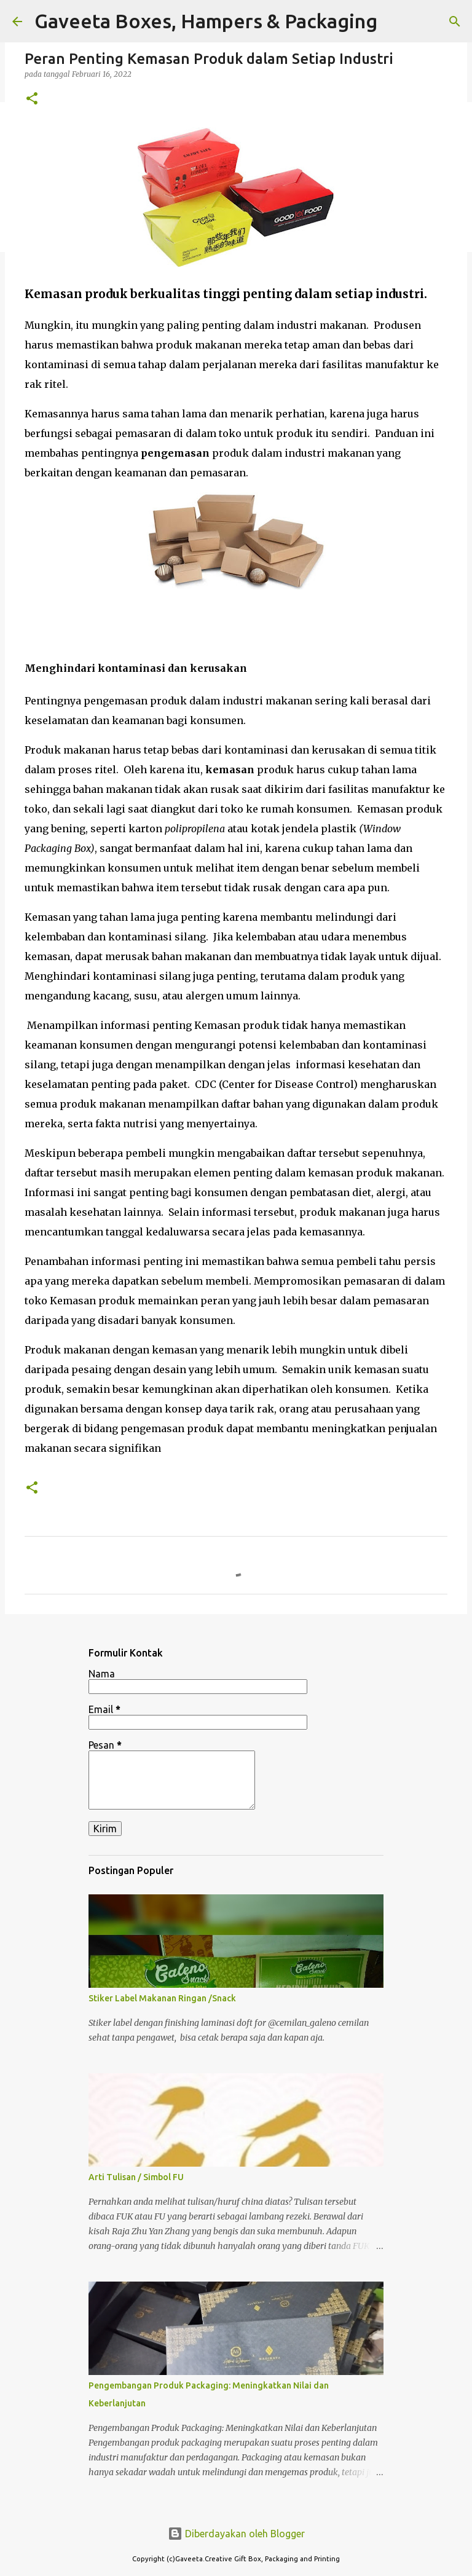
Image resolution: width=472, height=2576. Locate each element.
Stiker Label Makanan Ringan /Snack (162, 1998)
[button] (32, 99)
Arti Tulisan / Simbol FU (136, 2177)
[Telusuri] (454, 21)
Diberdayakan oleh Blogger (236, 2533)
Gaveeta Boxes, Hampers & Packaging (205, 21)
